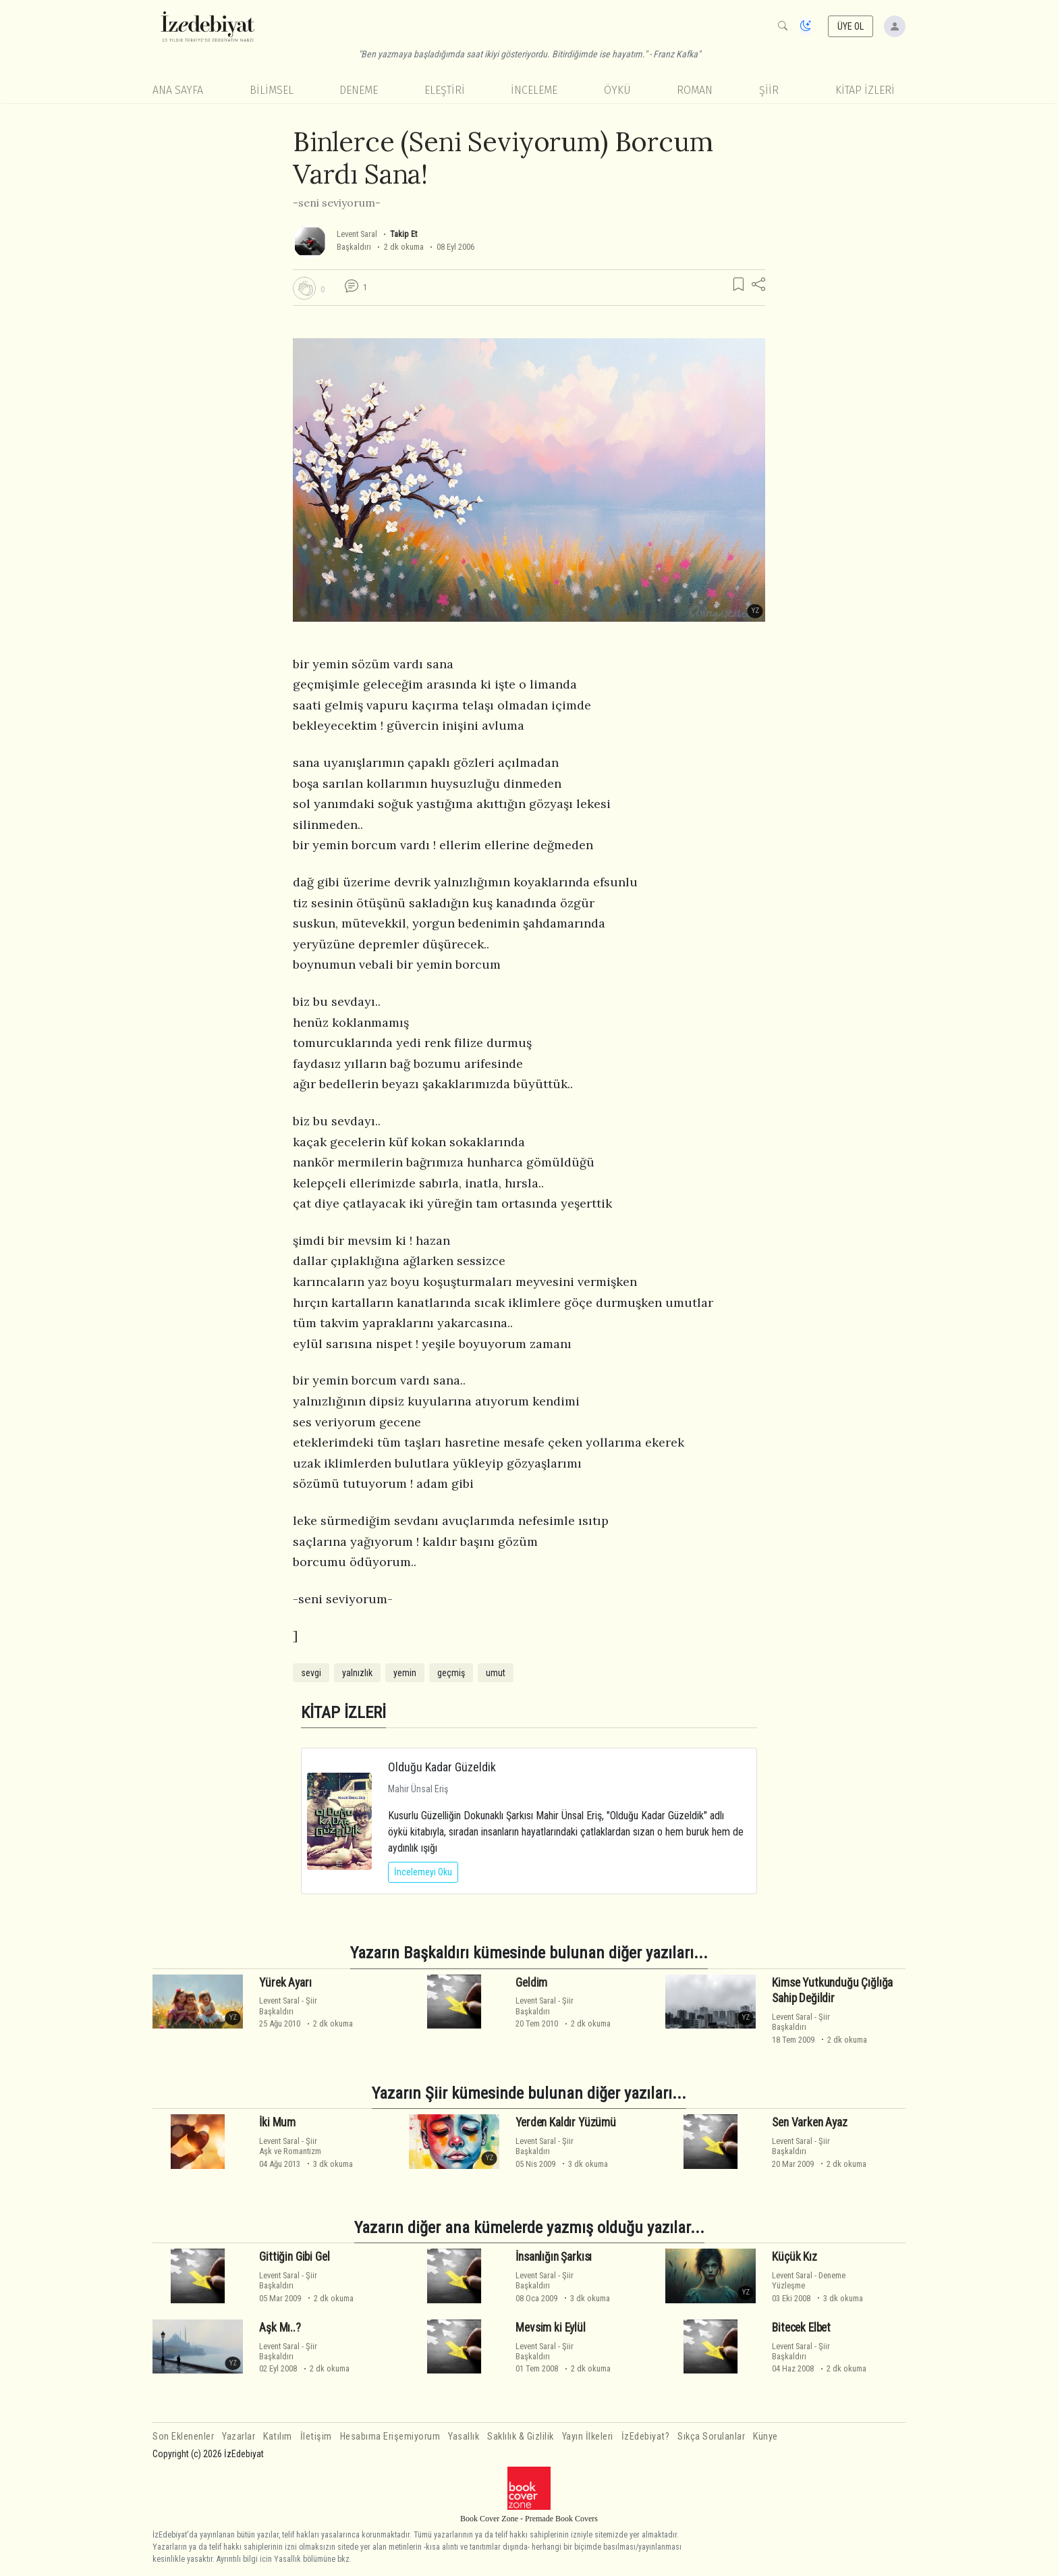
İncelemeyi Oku (423, 1872)
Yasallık (463, 2436)
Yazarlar (238, 2436)
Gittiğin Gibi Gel (294, 2256)
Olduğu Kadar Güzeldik (442, 1767)
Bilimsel (272, 90)
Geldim (531, 1982)
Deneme (358, 90)
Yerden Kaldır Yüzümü (566, 2122)
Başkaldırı (354, 247)
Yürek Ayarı (285, 1982)
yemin (404, 1672)
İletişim (316, 2436)
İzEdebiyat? (645, 2436)
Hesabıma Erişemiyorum (390, 2436)
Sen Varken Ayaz (809, 2122)
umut (495, 1672)
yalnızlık (357, 1672)
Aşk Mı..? (279, 2327)
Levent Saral (357, 234)
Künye (765, 2436)
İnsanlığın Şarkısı (554, 2256)
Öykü (617, 90)
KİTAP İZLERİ (865, 90)
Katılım (277, 2436)
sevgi (311, 1672)
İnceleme (534, 90)
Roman (695, 90)
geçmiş (451, 1672)
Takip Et (403, 234)
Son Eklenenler (183, 2436)
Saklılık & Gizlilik (520, 2436)
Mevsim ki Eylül (550, 2327)
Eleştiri (444, 90)
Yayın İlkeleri (587, 2436)
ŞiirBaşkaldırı (288, 2005)
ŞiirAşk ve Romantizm (290, 2146)
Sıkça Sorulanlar (711, 2436)
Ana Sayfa (177, 90)
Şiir (769, 90)
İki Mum (277, 2122)
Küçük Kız (794, 2256)
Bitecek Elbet (801, 2327)
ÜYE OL (850, 26)
